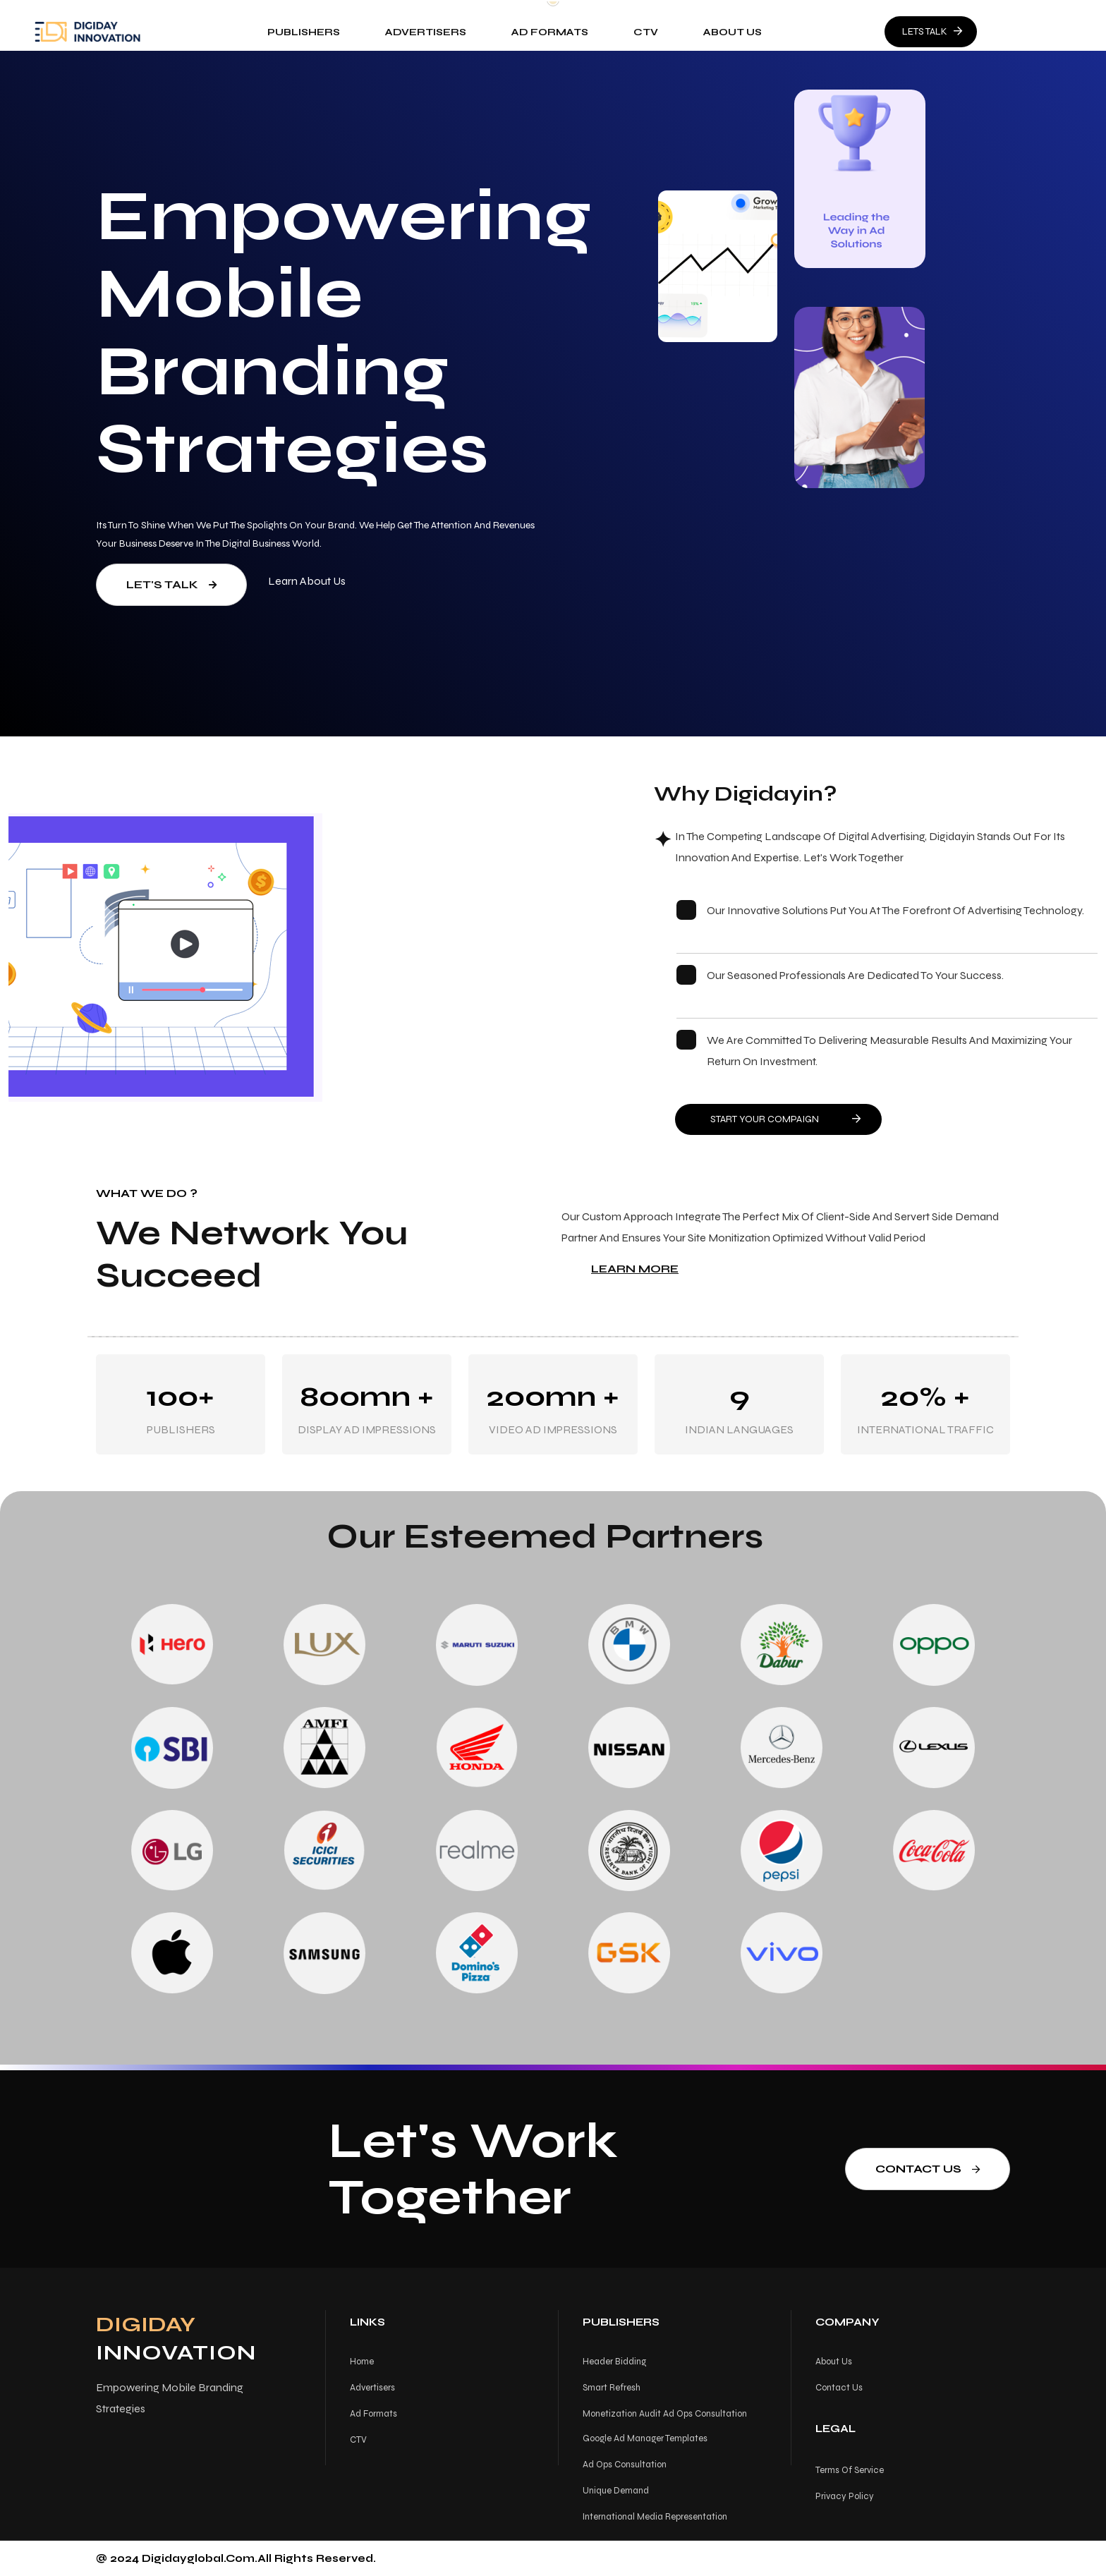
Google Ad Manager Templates (645, 2438)
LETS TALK (932, 31)
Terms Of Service (849, 2470)
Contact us (927, 2168)
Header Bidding (614, 2361)
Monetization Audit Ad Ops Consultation (665, 2413)
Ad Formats (550, 32)
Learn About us (307, 581)
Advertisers (426, 32)
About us (733, 32)
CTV (646, 32)
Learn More (635, 1268)
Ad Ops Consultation (625, 2464)
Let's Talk (171, 584)
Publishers (304, 32)
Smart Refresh (611, 2387)
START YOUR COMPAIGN (785, 1119)
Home (362, 2361)
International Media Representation (655, 2516)
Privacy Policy (844, 2496)
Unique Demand (616, 2490)
